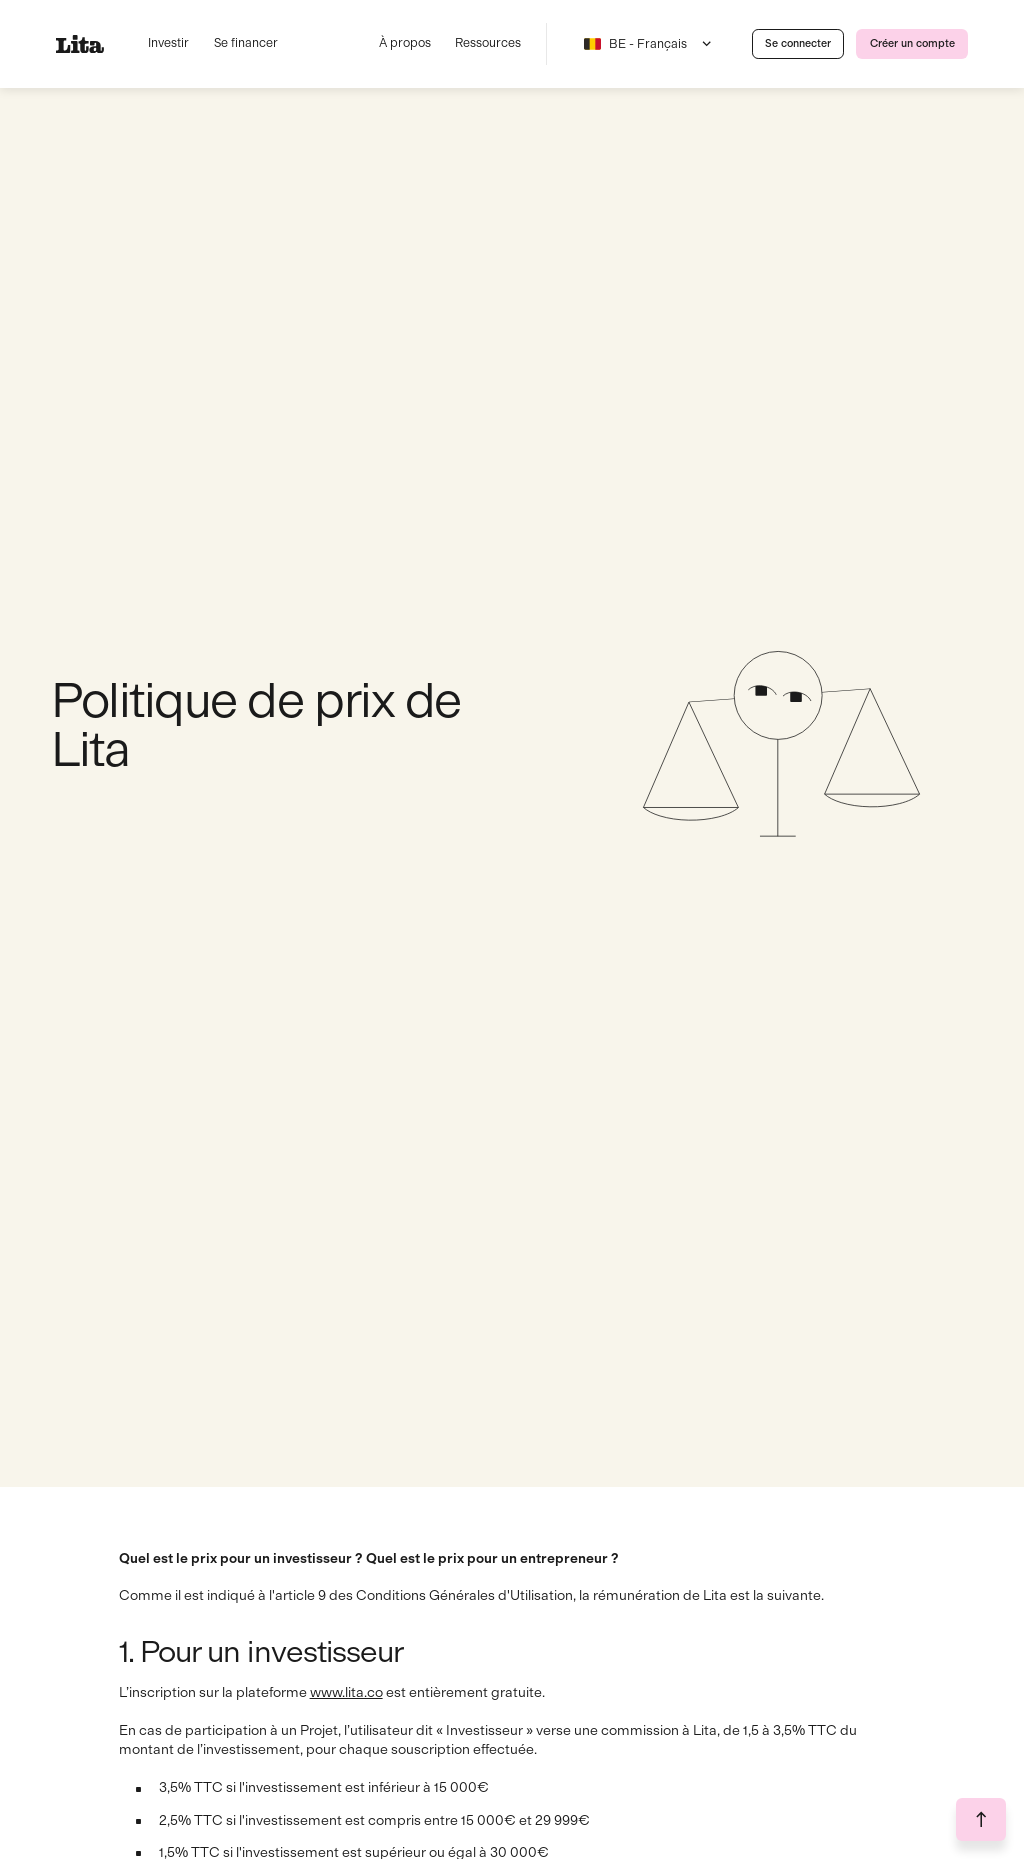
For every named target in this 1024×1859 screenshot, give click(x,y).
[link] (798, 44)
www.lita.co (346, 1692)
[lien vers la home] (86, 44)
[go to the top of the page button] (980, 1819)
